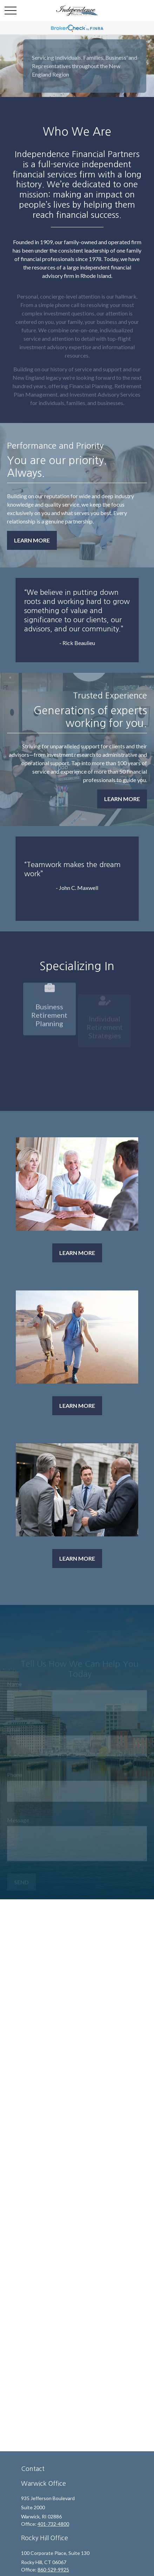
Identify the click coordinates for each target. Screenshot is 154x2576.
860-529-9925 (53, 2569)
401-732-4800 (53, 2524)
